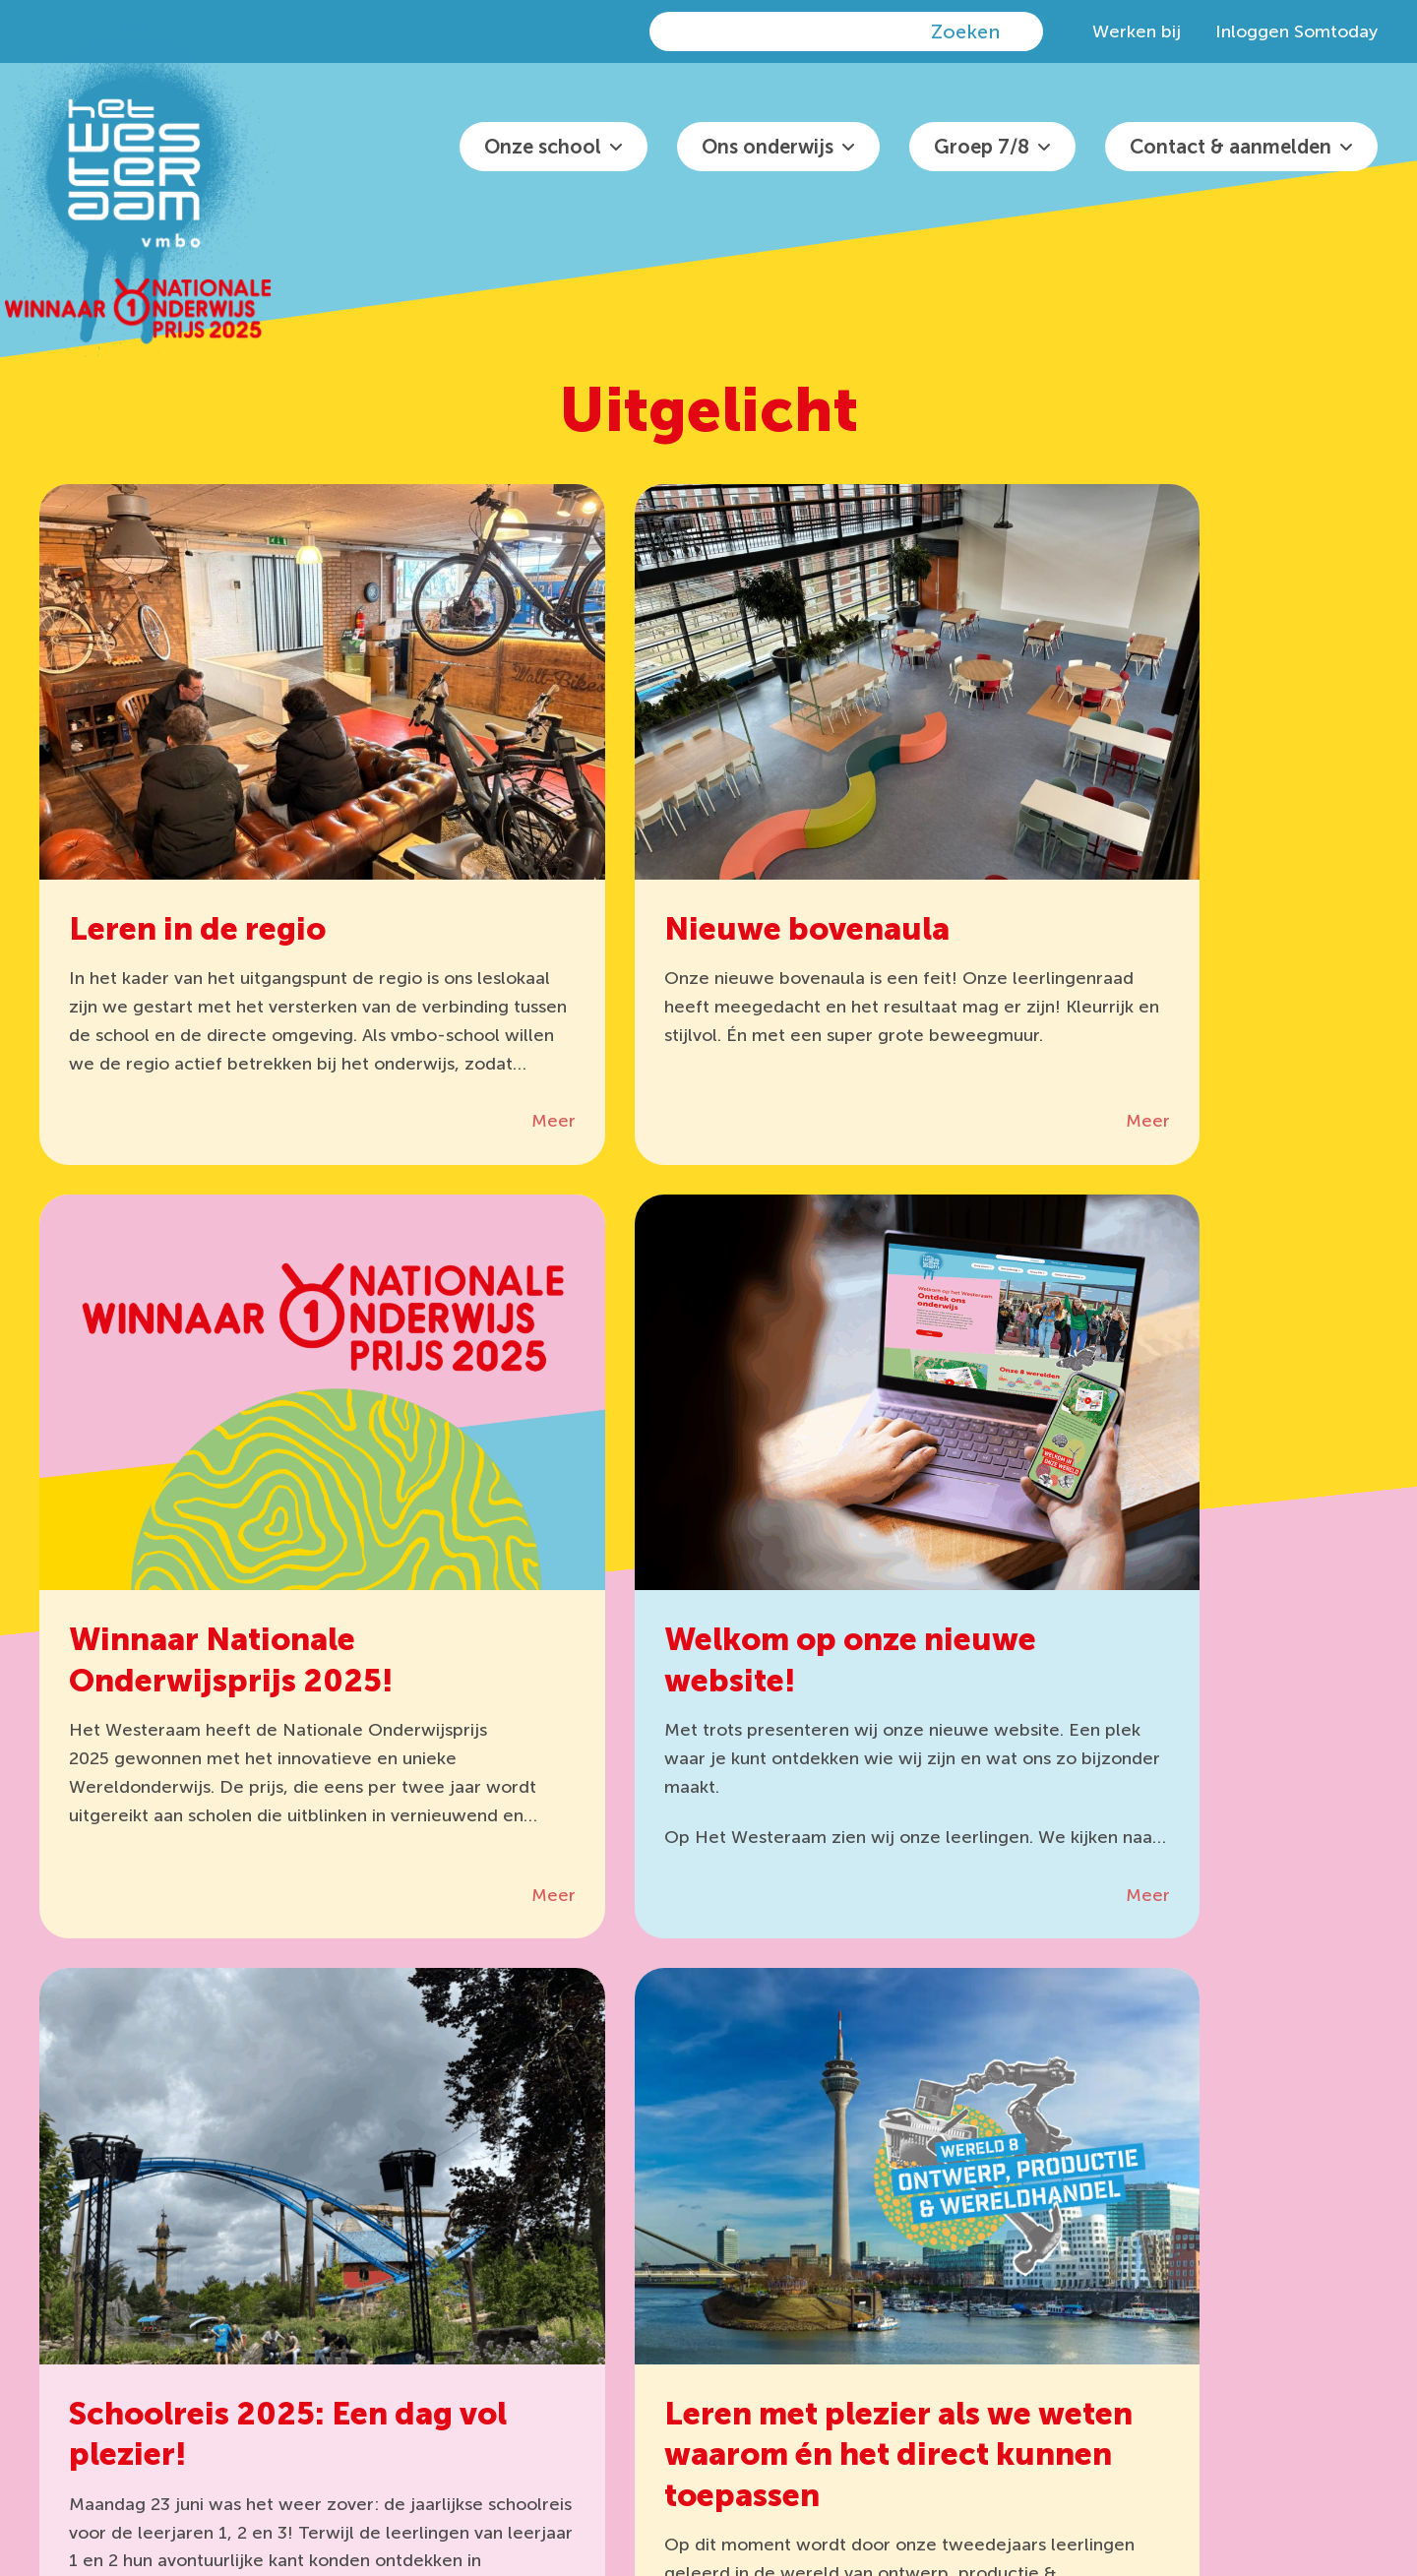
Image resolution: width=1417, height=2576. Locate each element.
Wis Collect (586, 2276)
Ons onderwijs (767, 146)
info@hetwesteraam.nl (876, 2276)
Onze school (542, 146)
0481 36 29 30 (861, 2240)
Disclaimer (1192, 2459)
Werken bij (1136, 31)
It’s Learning (422, 2240)
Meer (414, 1065)
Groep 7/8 (981, 146)
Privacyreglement (1079, 2459)
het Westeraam (722, 2459)
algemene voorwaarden (454, 2485)
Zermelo (408, 2276)
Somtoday (416, 2313)
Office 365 (581, 2240)
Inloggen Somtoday (1296, 31)
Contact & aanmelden (1230, 146)
